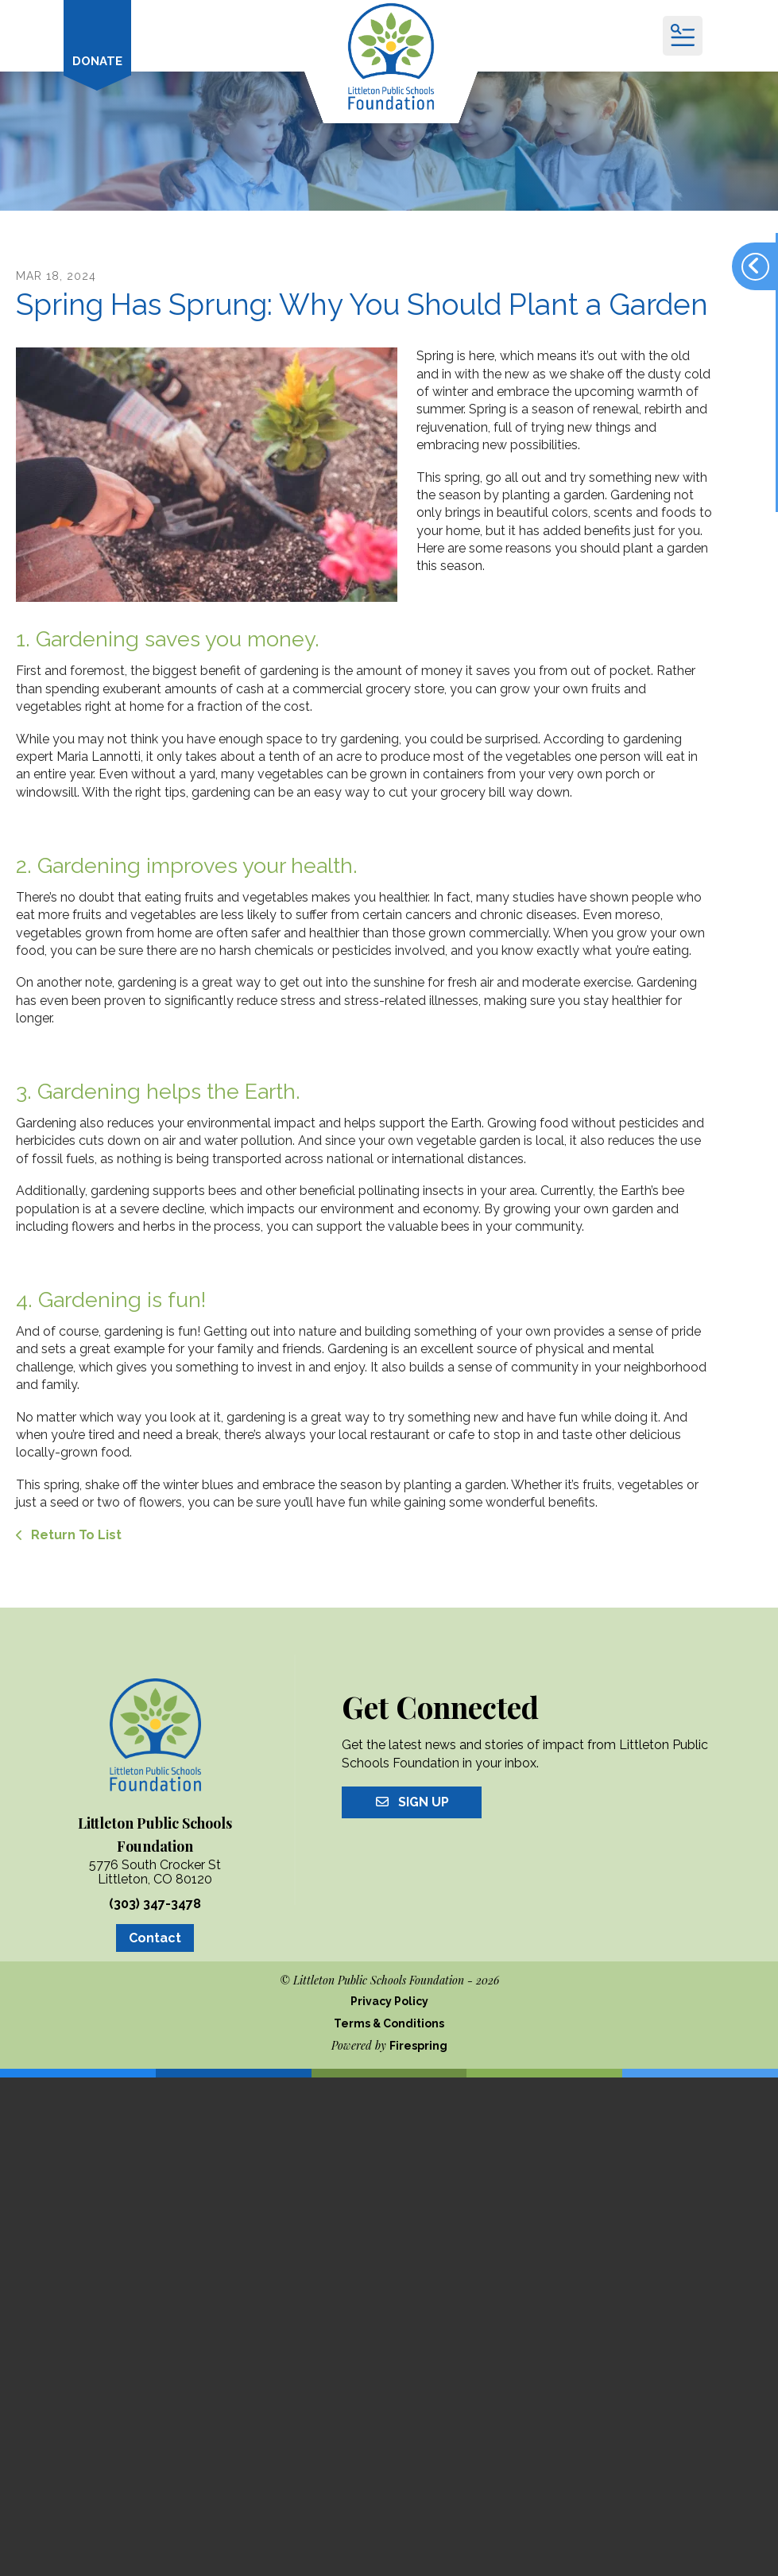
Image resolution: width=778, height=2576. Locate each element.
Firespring (418, 2045)
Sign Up (411, 1802)
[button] (683, 36)
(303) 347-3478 (155, 1903)
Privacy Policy (389, 2001)
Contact (155, 1938)
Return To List (75, 1534)
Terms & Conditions (389, 2023)
